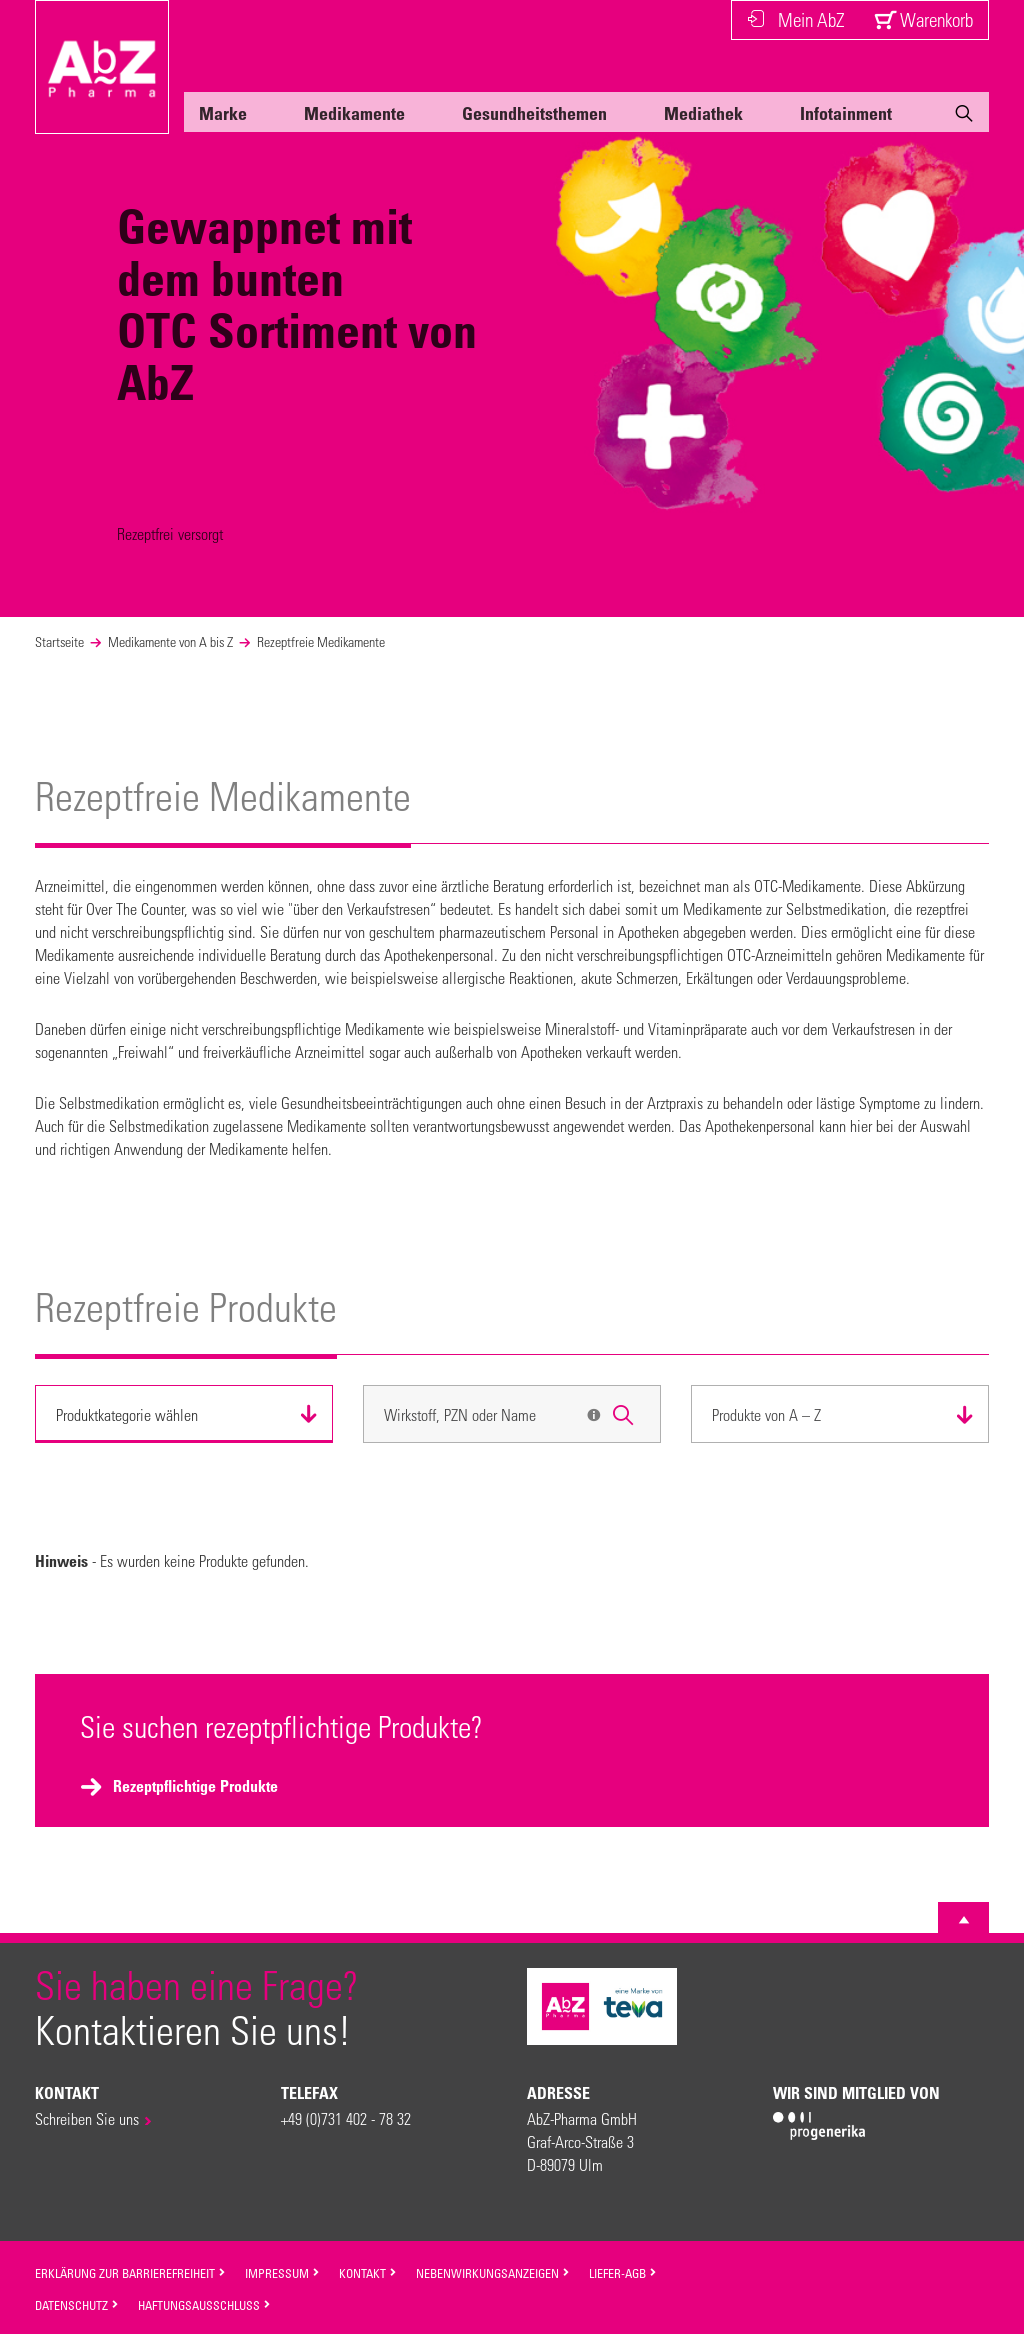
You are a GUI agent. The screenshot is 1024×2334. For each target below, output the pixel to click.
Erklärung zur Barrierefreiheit (130, 2273)
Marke (223, 113)
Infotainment (846, 113)
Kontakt (368, 2273)
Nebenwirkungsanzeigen (493, 2273)
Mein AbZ (795, 19)
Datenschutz (77, 2305)
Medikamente (354, 113)
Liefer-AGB (623, 2273)
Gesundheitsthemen (534, 113)
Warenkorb (923, 19)
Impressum (282, 2273)
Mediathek (703, 113)
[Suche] (964, 117)
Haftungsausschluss (204, 2305)
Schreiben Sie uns (87, 2118)
